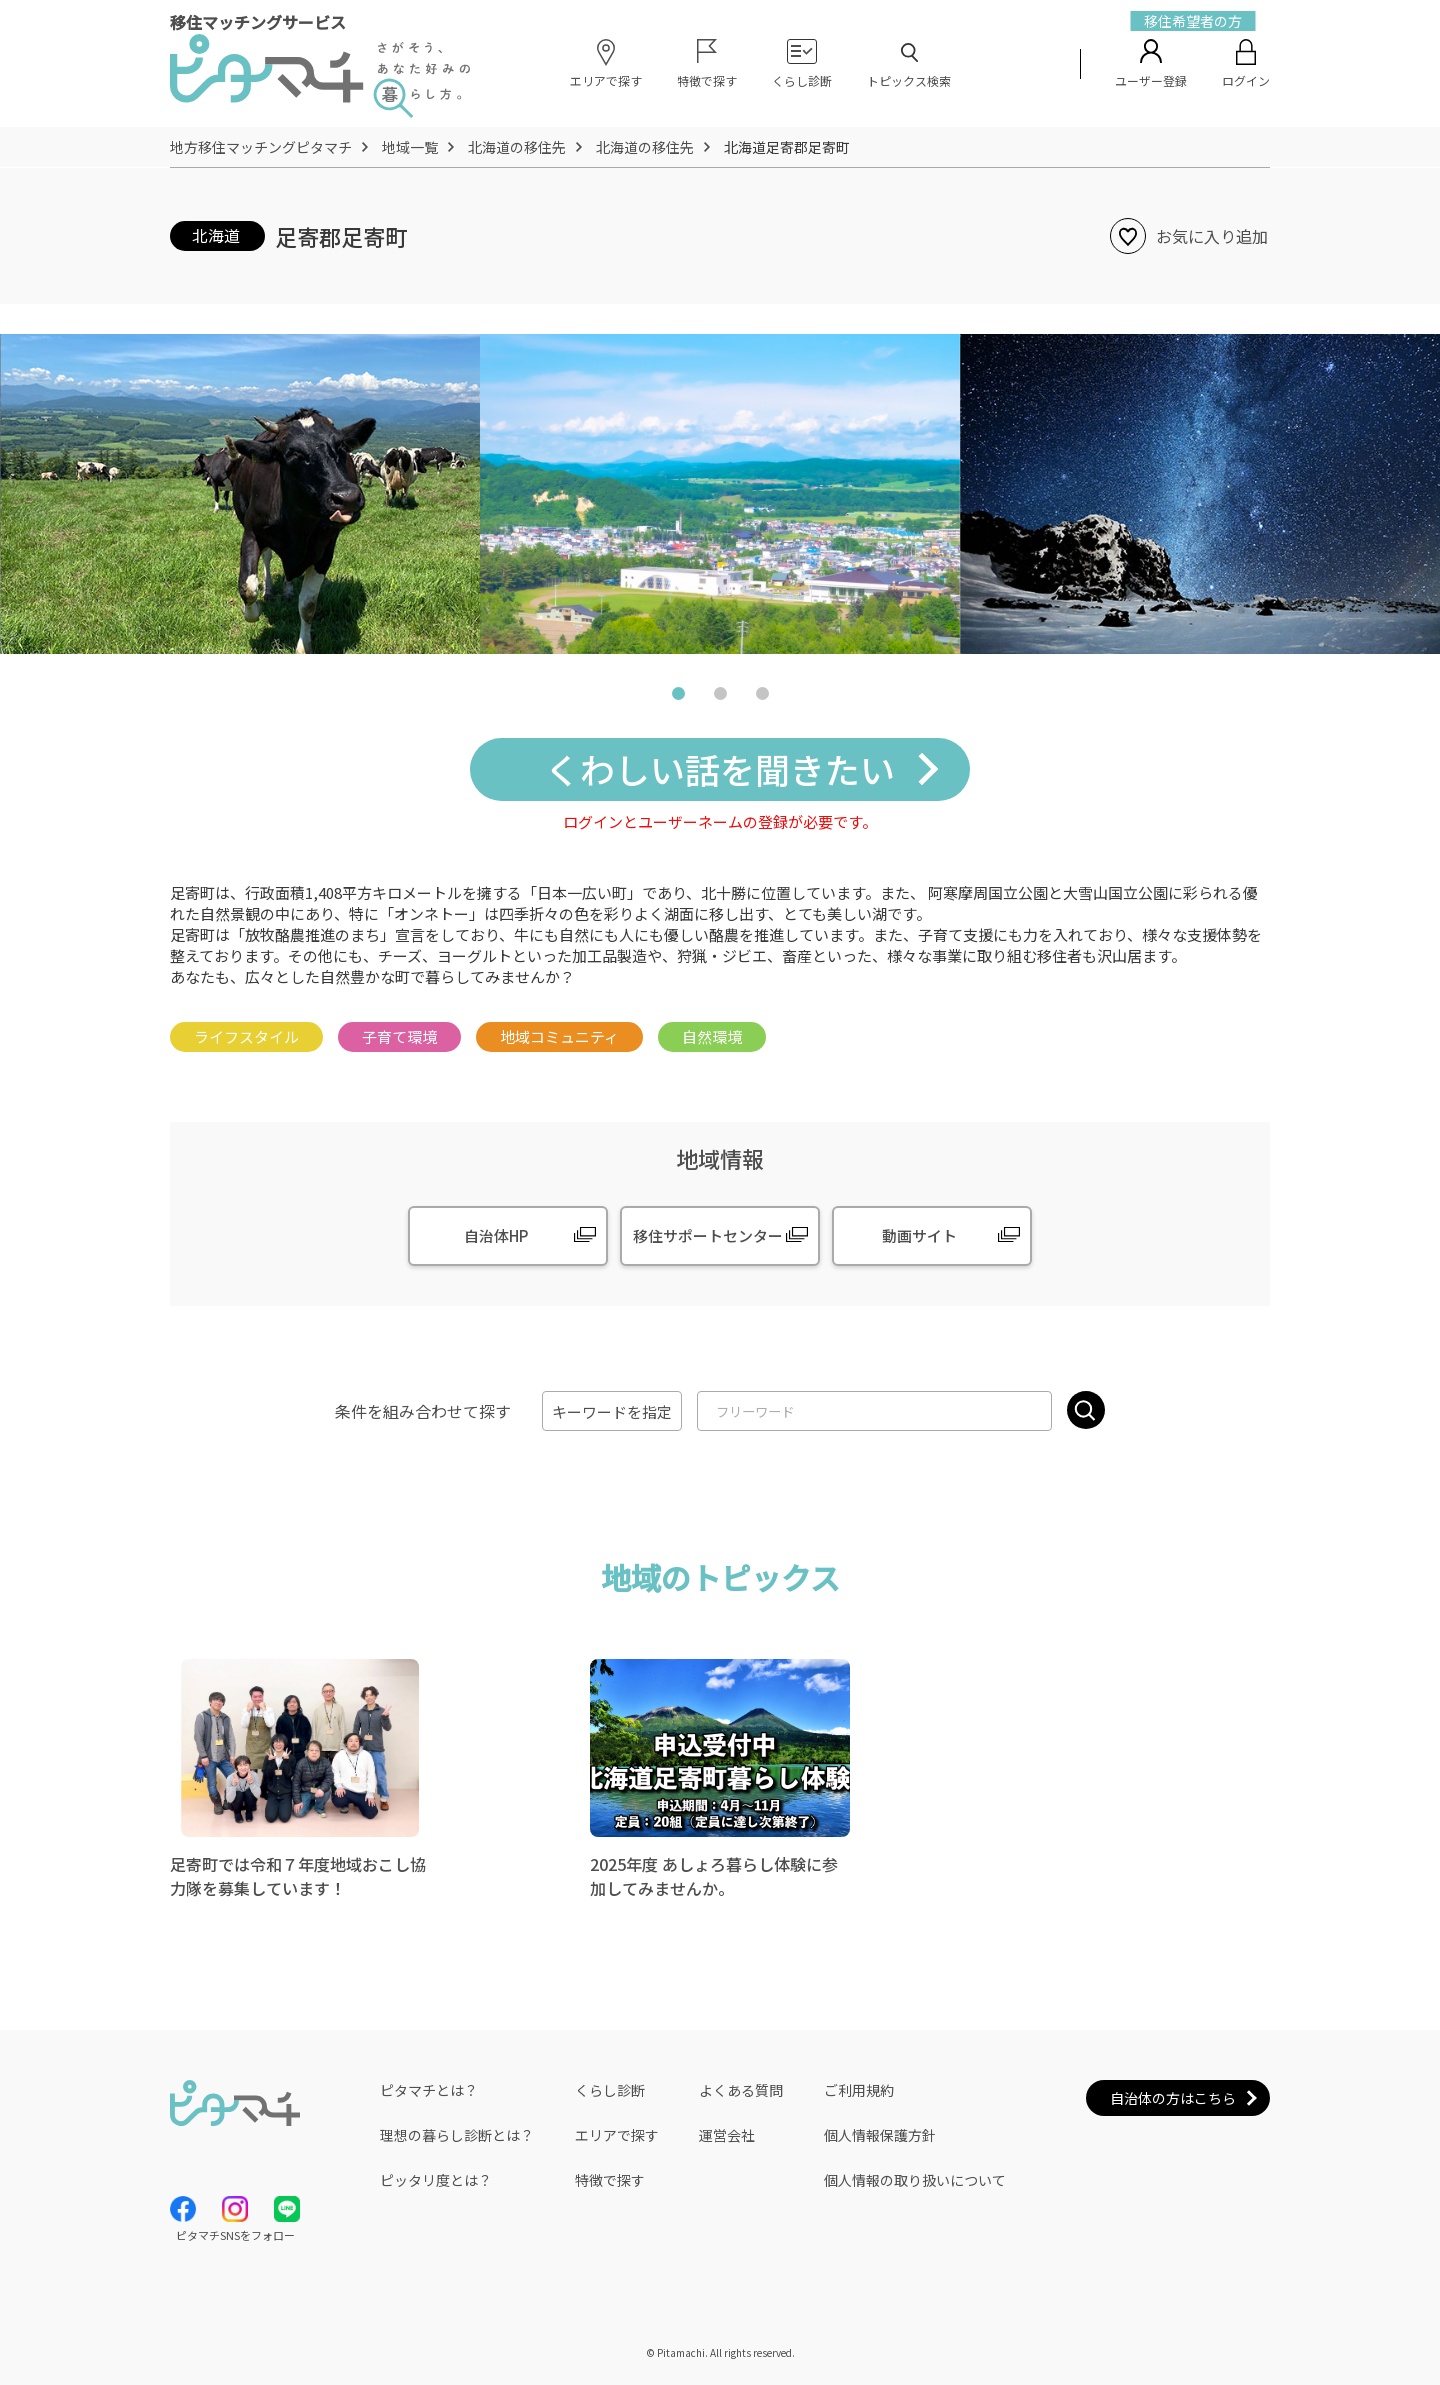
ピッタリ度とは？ (436, 2180)
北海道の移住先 (517, 147)
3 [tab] (762, 697)
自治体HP (496, 1235)
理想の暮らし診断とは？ (457, 2135)
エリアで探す (617, 2135)
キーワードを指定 (612, 1411)
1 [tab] (678, 697)
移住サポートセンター (708, 1235)
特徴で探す (610, 2180)
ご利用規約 (859, 2090)
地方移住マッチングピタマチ (261, 147)
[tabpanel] (720, 494)
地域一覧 (410, 147)
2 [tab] (720, 697)
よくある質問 (741, 2090)
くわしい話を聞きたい (720, 768)
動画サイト (919, 1235)
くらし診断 (610, 2090)
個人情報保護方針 (880, 2135)
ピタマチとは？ (429, 2090)
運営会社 (727, 2135)
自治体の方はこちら (1173, 2098)
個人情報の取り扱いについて (915, 2180)
